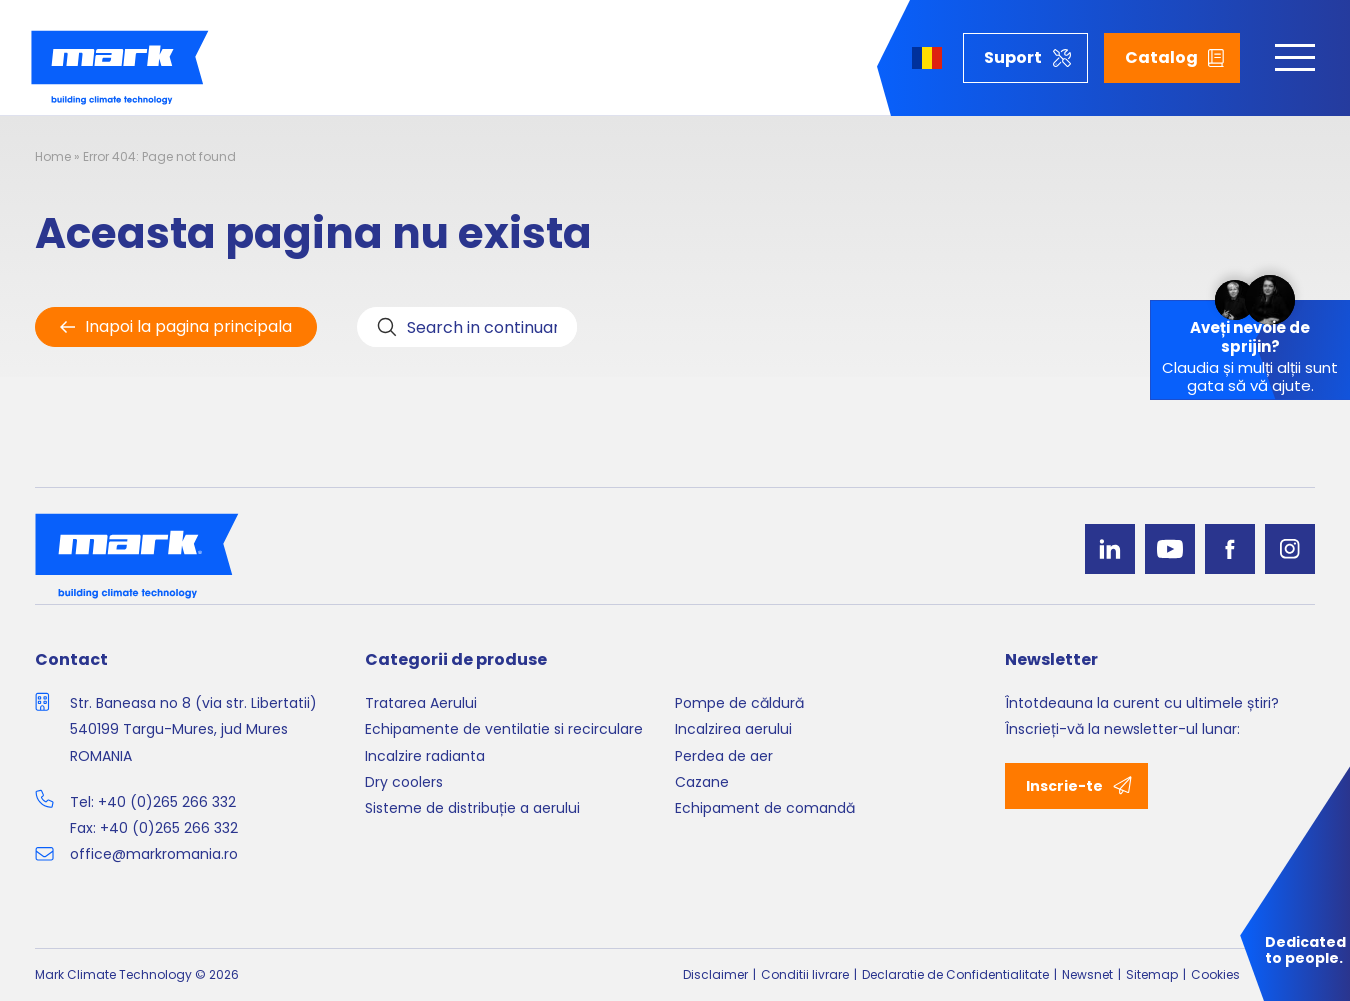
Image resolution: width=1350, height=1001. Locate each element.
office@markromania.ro (154, 854)
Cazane (702, 782)
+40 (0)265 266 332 (167, 802)
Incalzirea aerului (733, 729)
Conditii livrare (805, 974)
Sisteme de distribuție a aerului (472, 808)
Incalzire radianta (425, 756)
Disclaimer (715, 974)
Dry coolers (404, 782)
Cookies (1215, 974)
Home (53, 156)
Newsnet (1087, 974)
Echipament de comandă (765, 808)
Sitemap (1152, 974)
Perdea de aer (724, 756)
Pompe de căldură (739, 703)
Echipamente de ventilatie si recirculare (504, 729)
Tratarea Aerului (421, 703)
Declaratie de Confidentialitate (955, 974)
